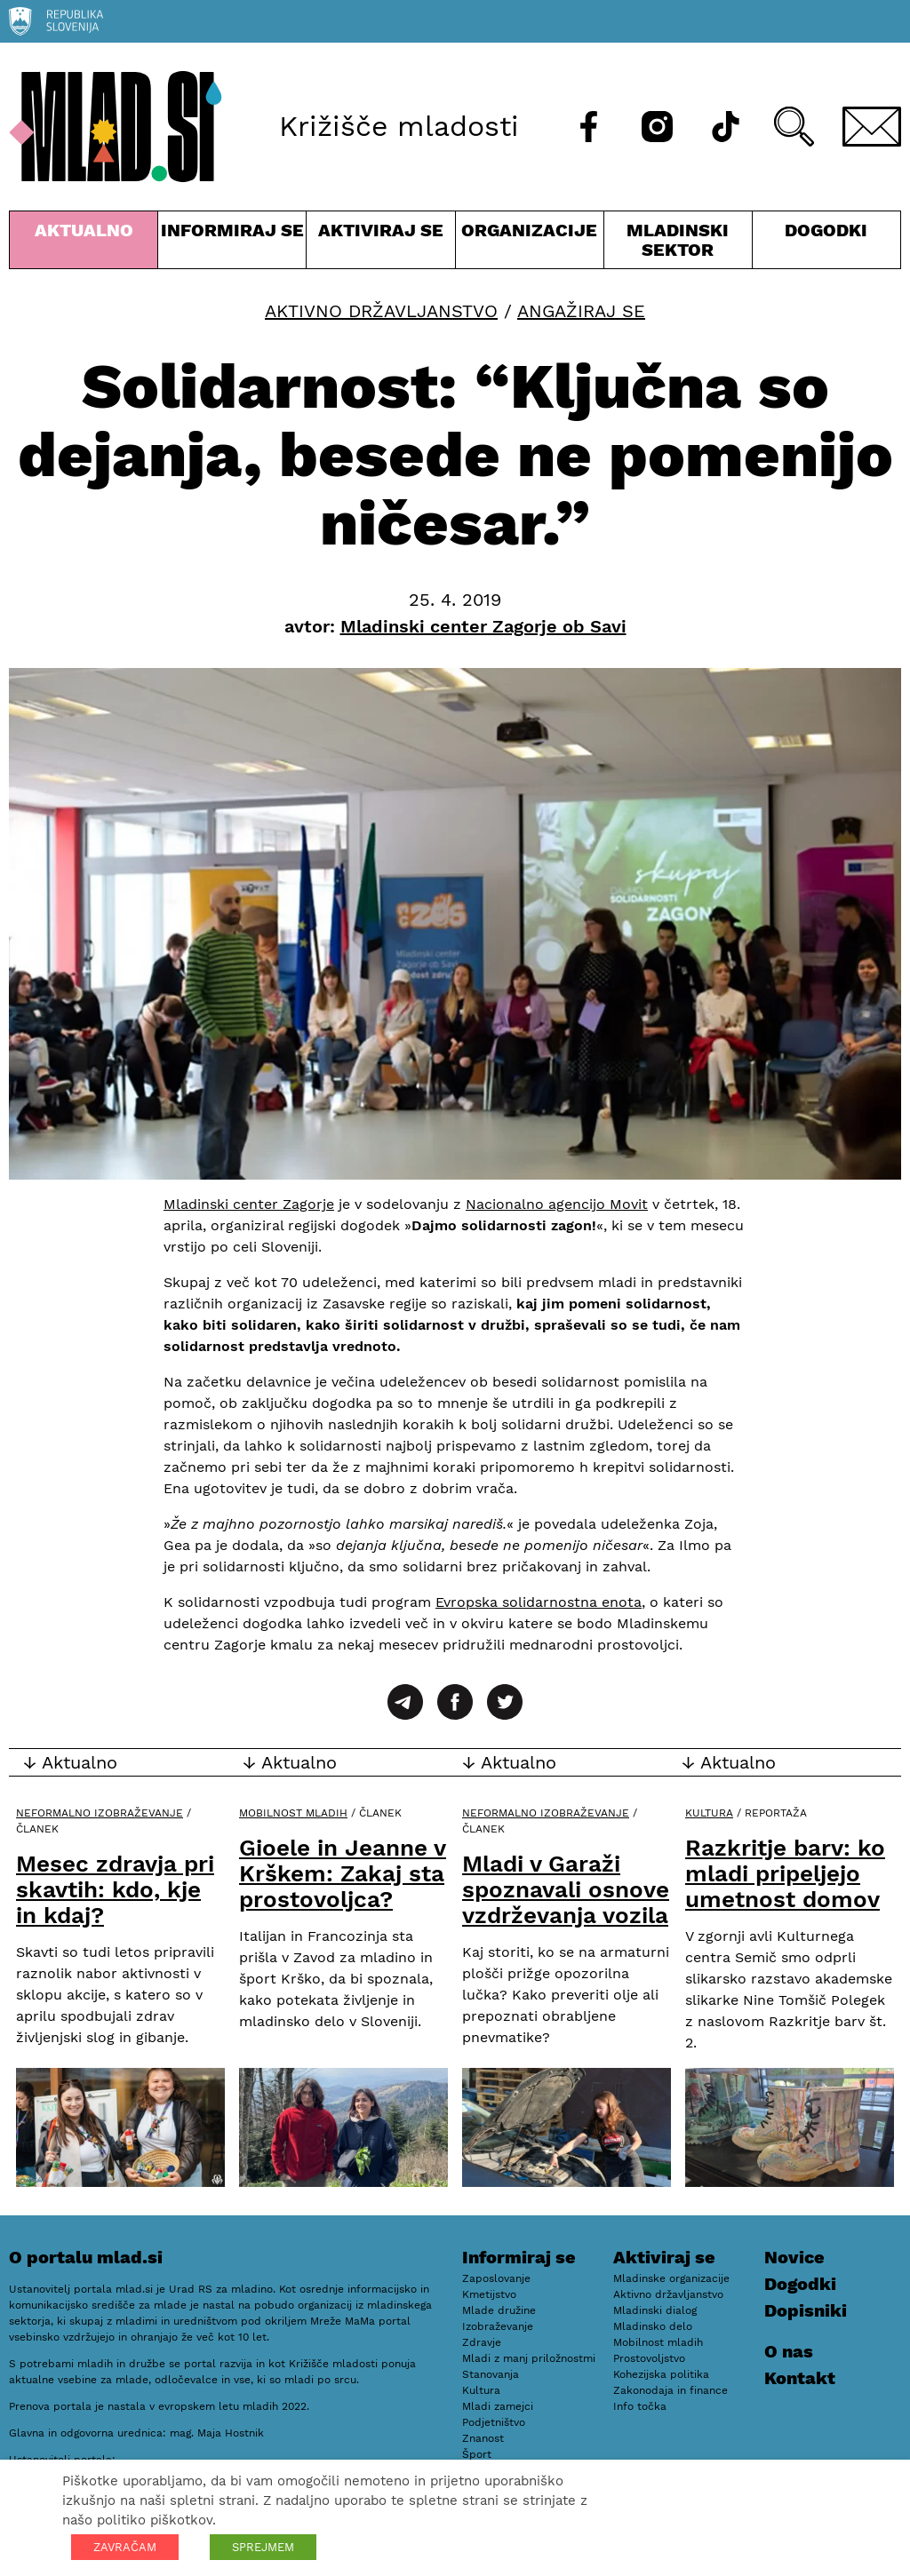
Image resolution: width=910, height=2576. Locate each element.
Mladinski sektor (678, 243)
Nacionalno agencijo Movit (557, 1204)
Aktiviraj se (380, 243)
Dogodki (826, 230)
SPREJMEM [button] (263, 2547)
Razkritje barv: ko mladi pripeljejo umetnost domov (785, 1873)
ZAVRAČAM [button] (124, 2547)
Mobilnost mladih (293, 1813)
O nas (788, 2351)
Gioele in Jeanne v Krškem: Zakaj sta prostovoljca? (342, 1873)
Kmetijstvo (489, 2294)
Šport (476, 2454)
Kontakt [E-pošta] (799, 2378)
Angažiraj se (581, 311)
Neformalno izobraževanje (99, 1813)
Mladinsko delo (652, 2326)
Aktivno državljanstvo (381, 311)
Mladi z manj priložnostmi (528, 2358)
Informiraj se (232, 243)
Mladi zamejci (497, 2406)
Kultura (709, 1813)
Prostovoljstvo (649, 2358)
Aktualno (83, 243)
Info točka (640, 2406)
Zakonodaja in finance (670, 2390)
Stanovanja (490, 2374)
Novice (794, 2257)
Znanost (483, 2438)
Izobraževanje (497, 2326)
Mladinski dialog (655, 2310)
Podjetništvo (493, 2422)
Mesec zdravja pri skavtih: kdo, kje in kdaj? (115, 1889)
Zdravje (481, 2342)
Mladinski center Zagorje (249, 1204)
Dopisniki (805, 2310)
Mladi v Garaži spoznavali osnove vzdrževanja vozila (565, 1889)
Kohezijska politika (661, 2374)
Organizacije (529, 243)
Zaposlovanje (496, 2278)
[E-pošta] (871, 127)
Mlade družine (499, 2310)
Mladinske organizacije (671, 2278)
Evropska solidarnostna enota (538, 1602)
